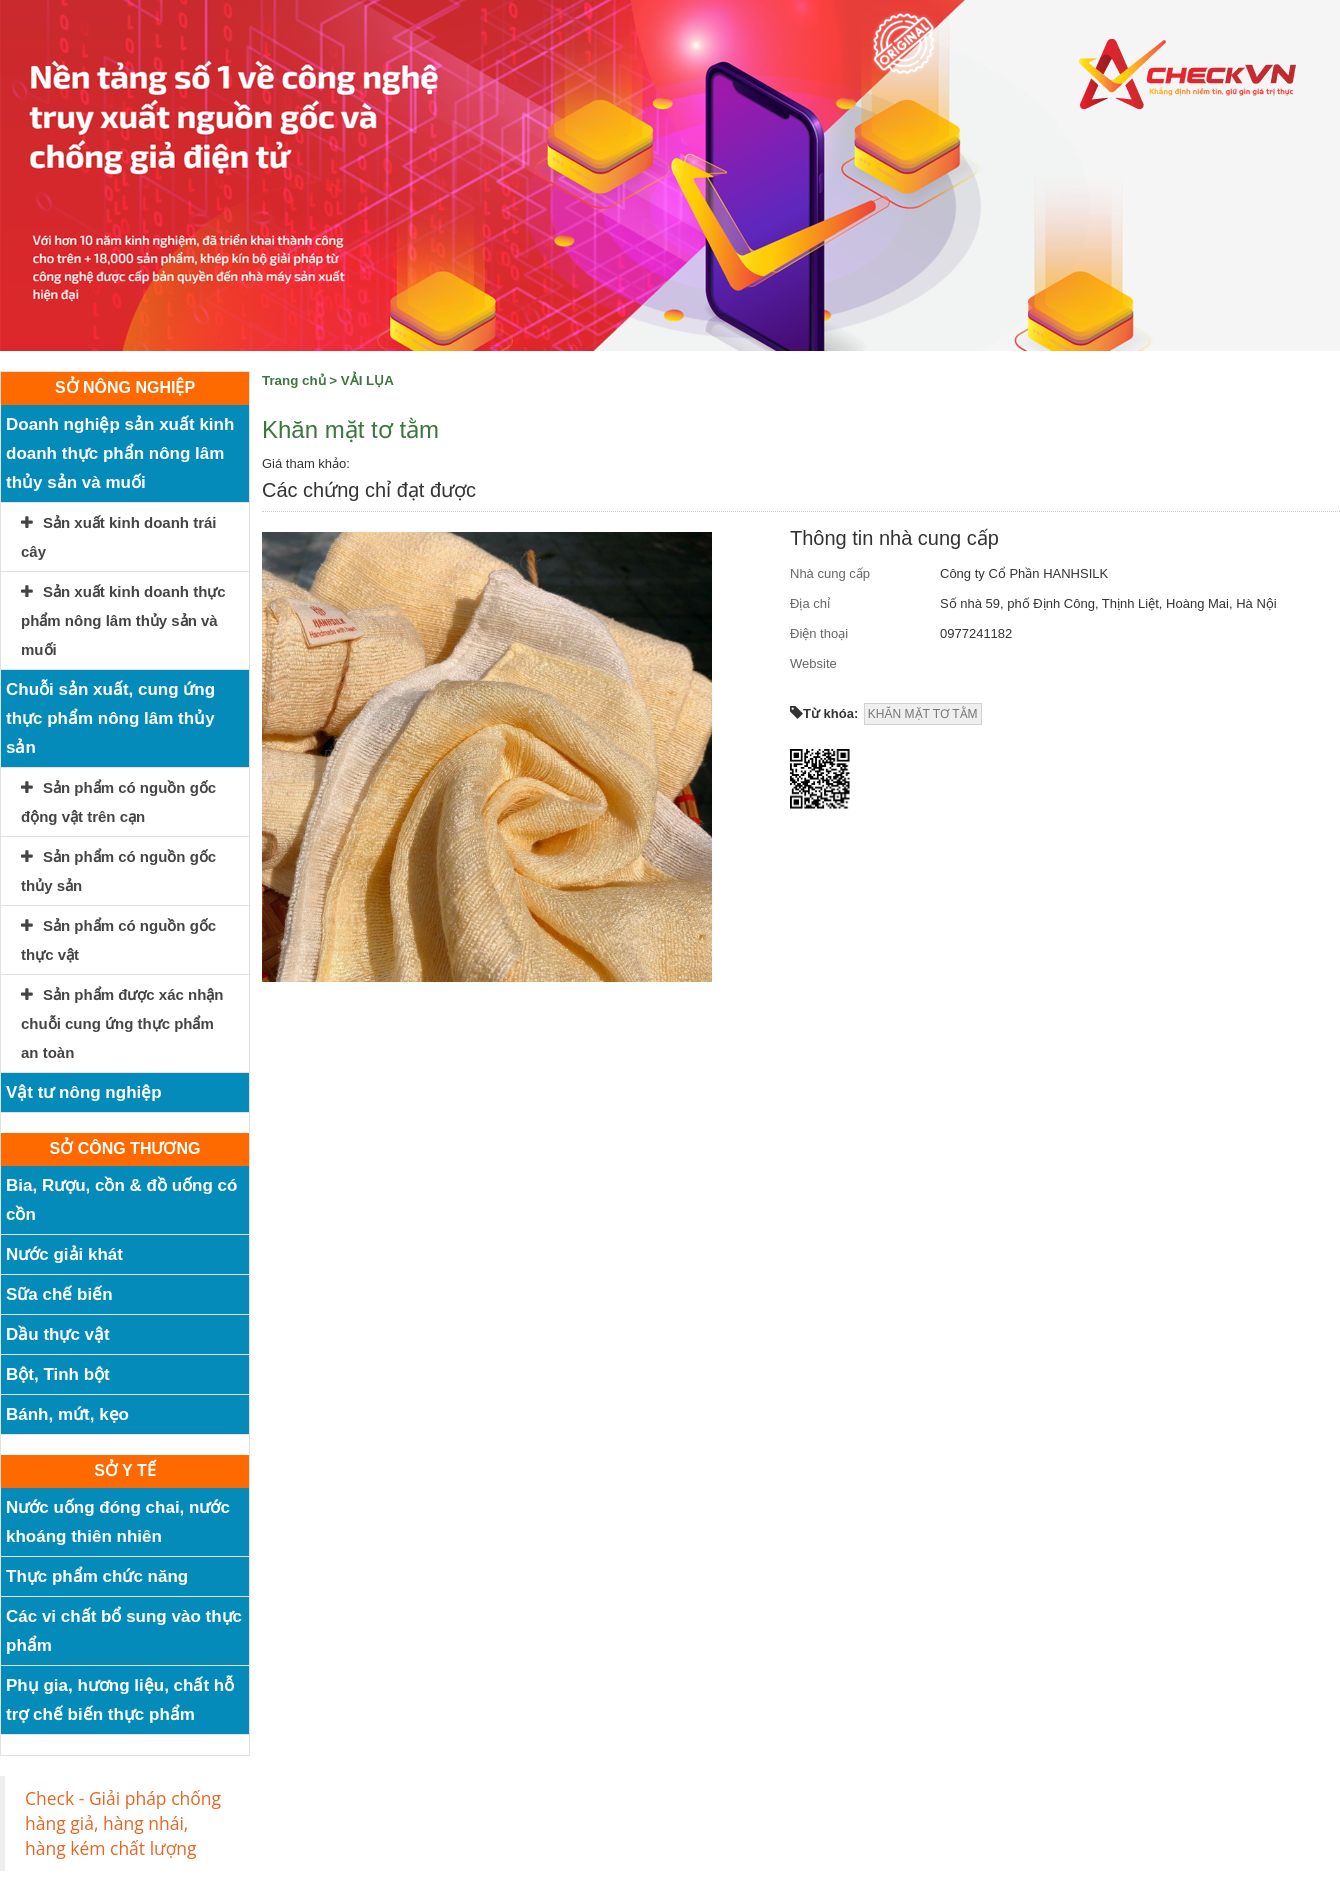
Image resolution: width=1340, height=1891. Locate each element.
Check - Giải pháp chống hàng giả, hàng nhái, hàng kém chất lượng (123, 1823)
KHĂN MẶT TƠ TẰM (923, 714)
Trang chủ (294, 380)
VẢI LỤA (367, 380)
